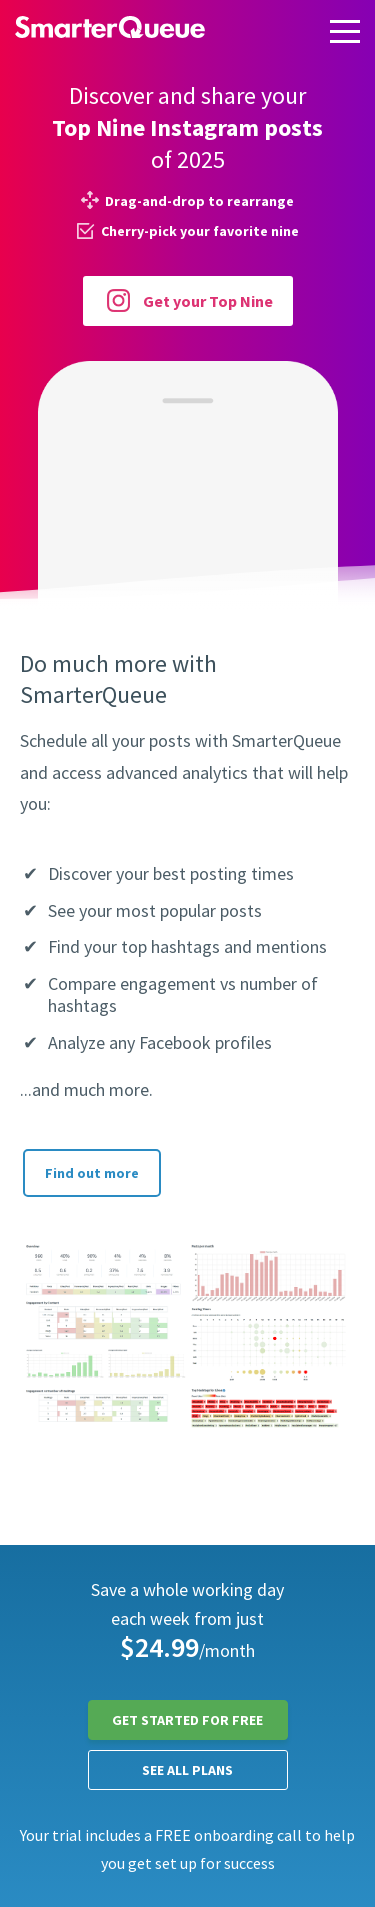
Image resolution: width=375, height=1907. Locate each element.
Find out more (92, 1173)
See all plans (187, 1770)
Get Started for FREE (187, 1720)
